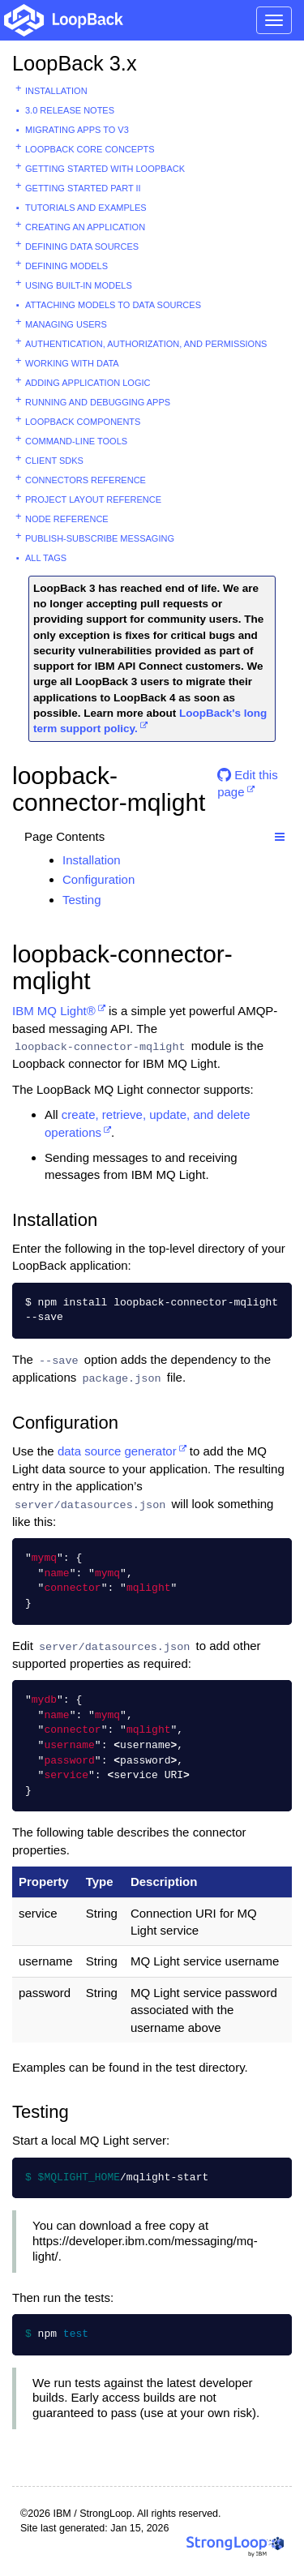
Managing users (66, 324)
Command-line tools (76, 441)
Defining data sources (82, 246)
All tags (45, 558)
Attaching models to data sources (113, 305)
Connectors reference (85, 480)
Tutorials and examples (86, 207)
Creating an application (85, 227)
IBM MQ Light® (54, 1011)
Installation (56, 91)
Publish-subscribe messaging (99, 538)
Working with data (72, 363)
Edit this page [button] (247, 781)
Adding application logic (87, 383)
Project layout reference (93, 499)
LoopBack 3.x (74, 63)
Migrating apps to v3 (77, 130)
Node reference (67, 519)
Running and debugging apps (97, 402)
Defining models (66, 266)
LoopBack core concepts (90, 149)
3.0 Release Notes (69, 110)
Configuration (98, 879)
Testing (81, 900)
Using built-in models (78, 285)
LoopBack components (82, 421)
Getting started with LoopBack (105, 169)
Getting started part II (83, 188)
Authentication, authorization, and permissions (146, 344)
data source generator (117, 1451)
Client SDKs (54, 460)
